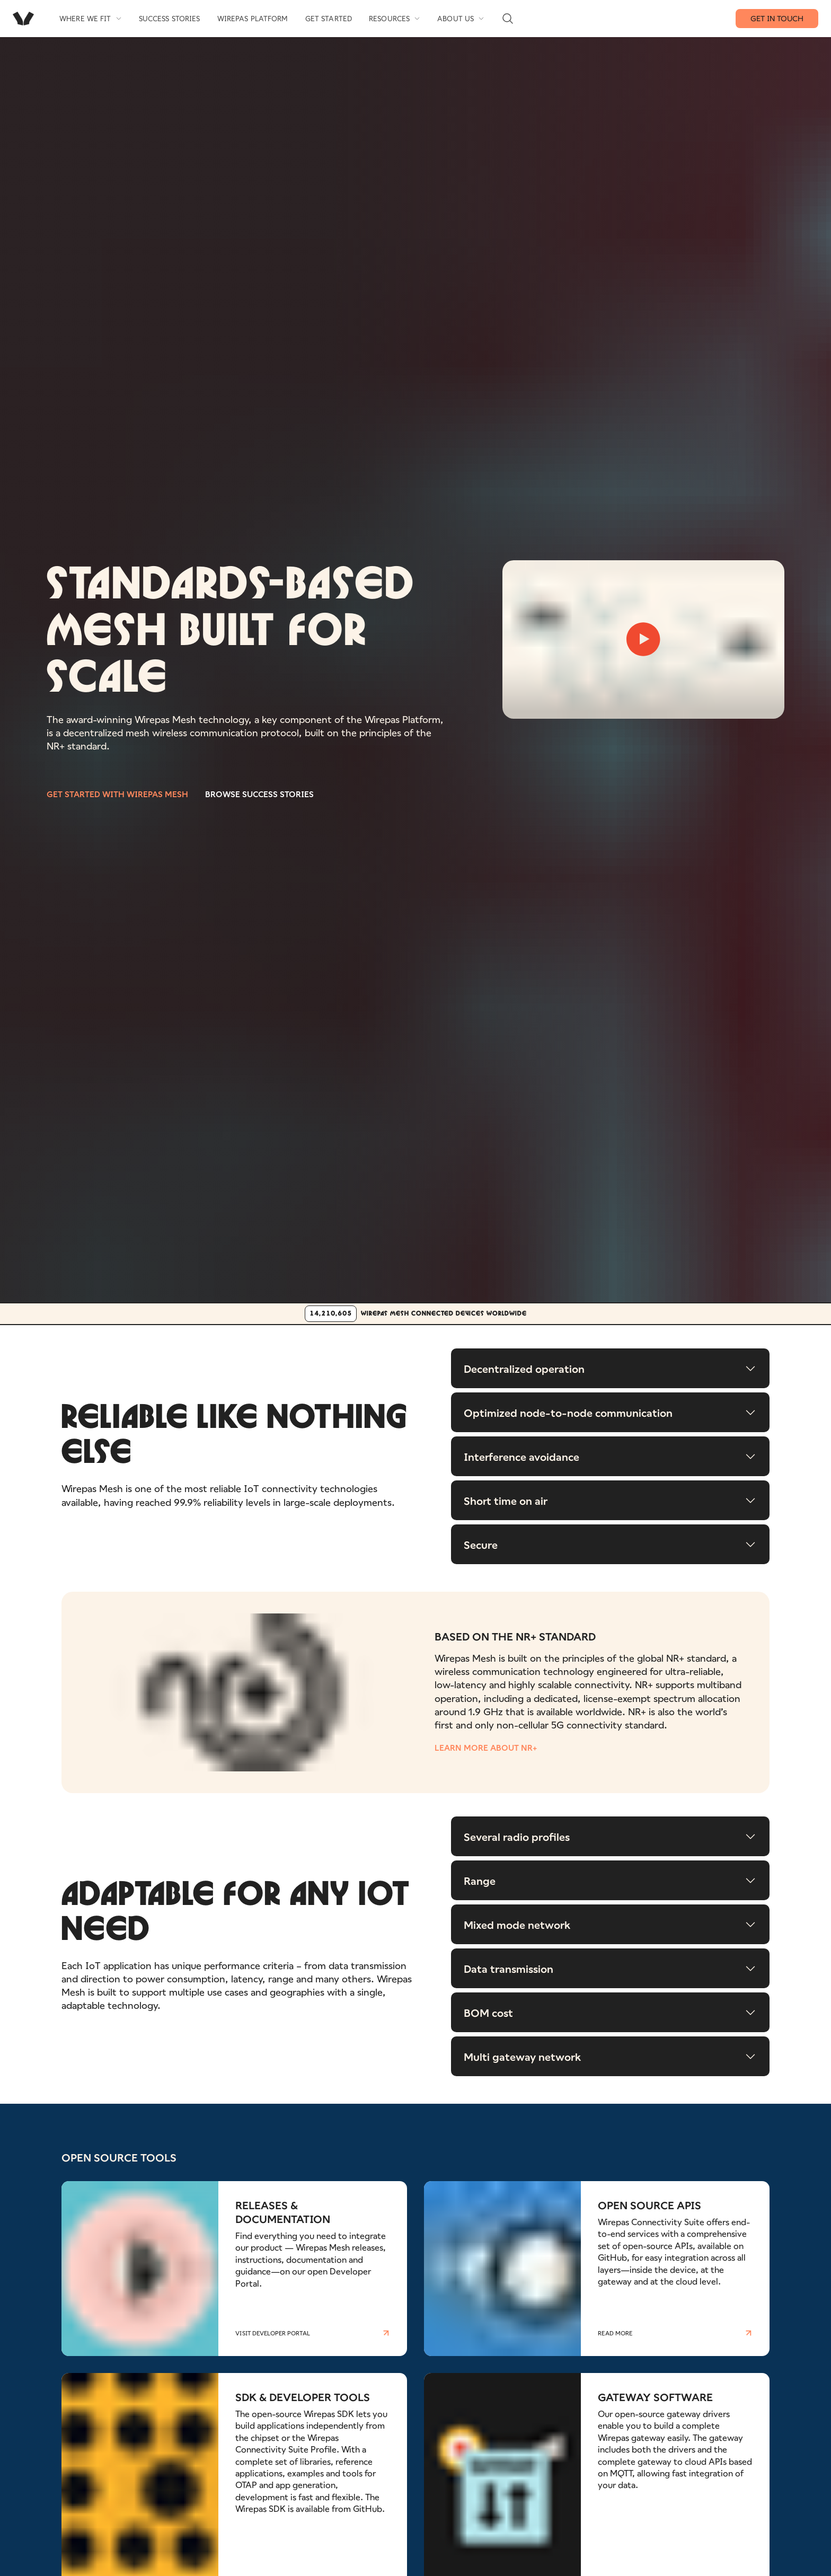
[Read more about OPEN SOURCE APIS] (597, 2273)
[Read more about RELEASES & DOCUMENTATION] (234, 2273)
